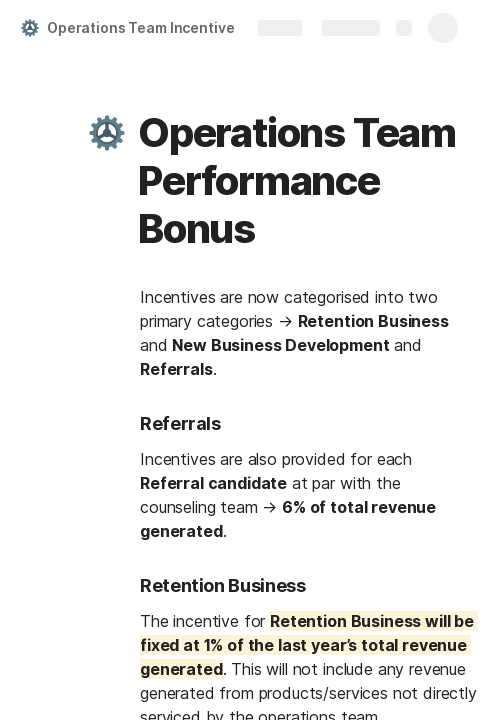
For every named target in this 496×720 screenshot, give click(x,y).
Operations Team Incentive (141, 27)
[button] (107, 133)
